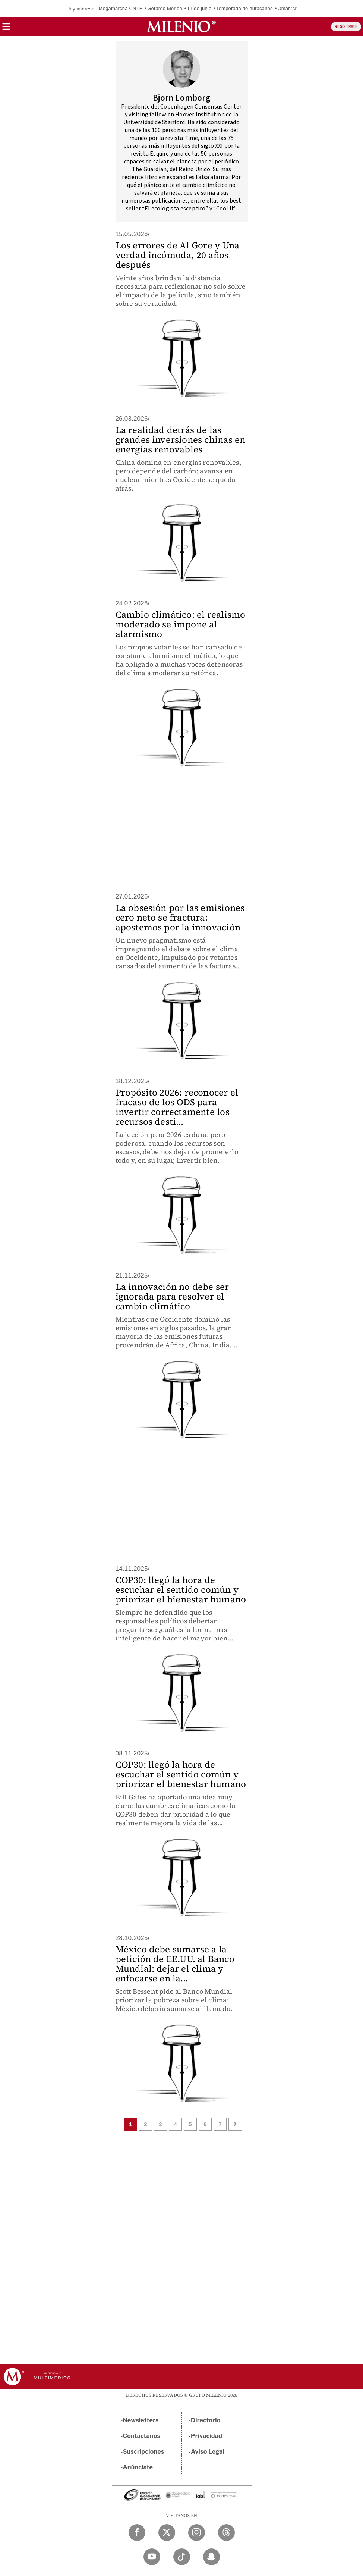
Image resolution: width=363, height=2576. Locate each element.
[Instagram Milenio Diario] (196, 2532)
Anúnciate (138, 2467)
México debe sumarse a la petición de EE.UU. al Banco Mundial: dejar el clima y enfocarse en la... (175, 1963)
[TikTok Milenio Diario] (181, 2556)
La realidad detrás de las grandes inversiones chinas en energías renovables (181, 439)
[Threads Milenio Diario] (226, 2532)
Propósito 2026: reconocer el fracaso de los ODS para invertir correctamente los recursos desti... (177, 1107)
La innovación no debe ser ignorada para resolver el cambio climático (172, 1296)
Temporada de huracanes (244, 8)
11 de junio (199, 8)
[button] (6, 29)
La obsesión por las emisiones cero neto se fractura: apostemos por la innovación (180, 917)
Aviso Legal (207, 2451)
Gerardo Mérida (164, 8)
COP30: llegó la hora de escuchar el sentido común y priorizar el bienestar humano (181, 1589)
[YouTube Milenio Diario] (151, 2556)
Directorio (206, 2420)
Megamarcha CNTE (121, 8)
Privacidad (206, 2435)
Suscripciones (143, 2451)
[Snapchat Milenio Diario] (211, 2556)
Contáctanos (142, 2435)
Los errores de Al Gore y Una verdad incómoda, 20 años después (178, 255)
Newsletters (141, 2420)
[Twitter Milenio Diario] (166, 2532)
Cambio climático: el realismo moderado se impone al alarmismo (181, 624)
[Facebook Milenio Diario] (137, 2532)
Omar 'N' (287, 8)
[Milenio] (181, 26)
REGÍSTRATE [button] (346, 26)
